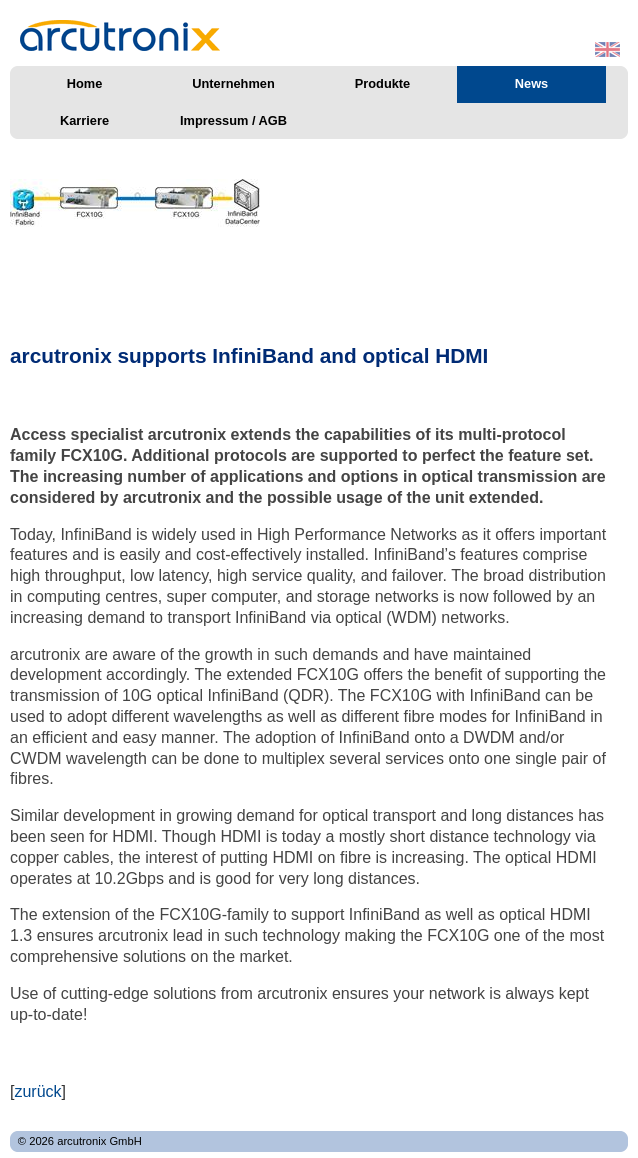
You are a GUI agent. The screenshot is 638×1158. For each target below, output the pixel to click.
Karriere (84, 120)
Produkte (382, 83)
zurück (37, 1091)
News (531, 83)
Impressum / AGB (233, 120)
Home (85, 83)
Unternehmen (233, 83)
